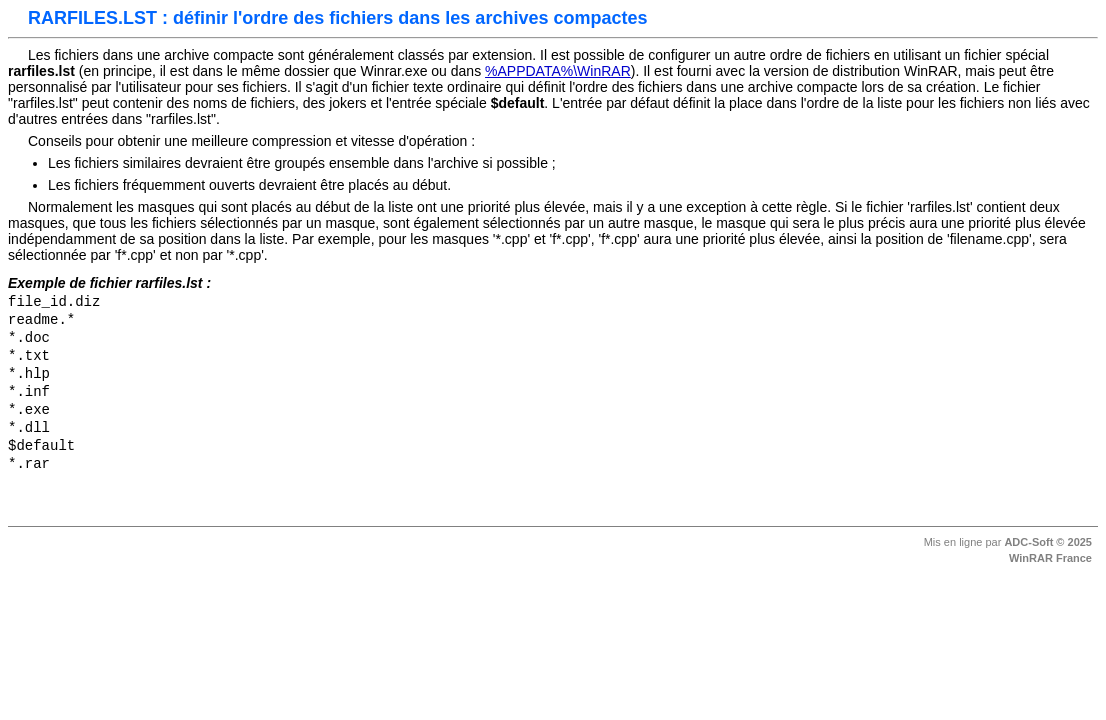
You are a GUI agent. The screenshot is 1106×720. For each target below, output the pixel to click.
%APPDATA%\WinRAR (558, 71)
